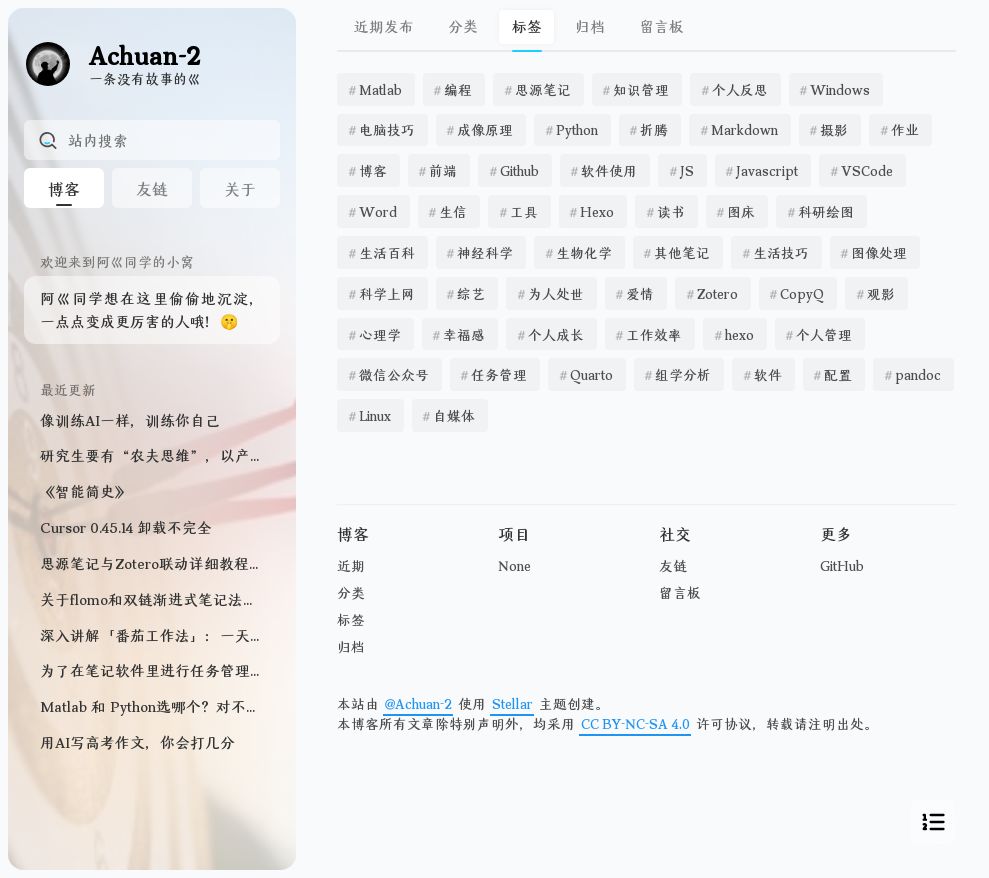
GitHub (842, 565)
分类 (463, 26)
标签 (351, 619)
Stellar (512, 703)
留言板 (661, 26)
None (514, 565)
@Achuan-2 (418, 703)
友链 (673, 565)
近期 (351, 565)
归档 (590, 26)
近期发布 (384, 26)
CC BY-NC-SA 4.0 (635, 723)
